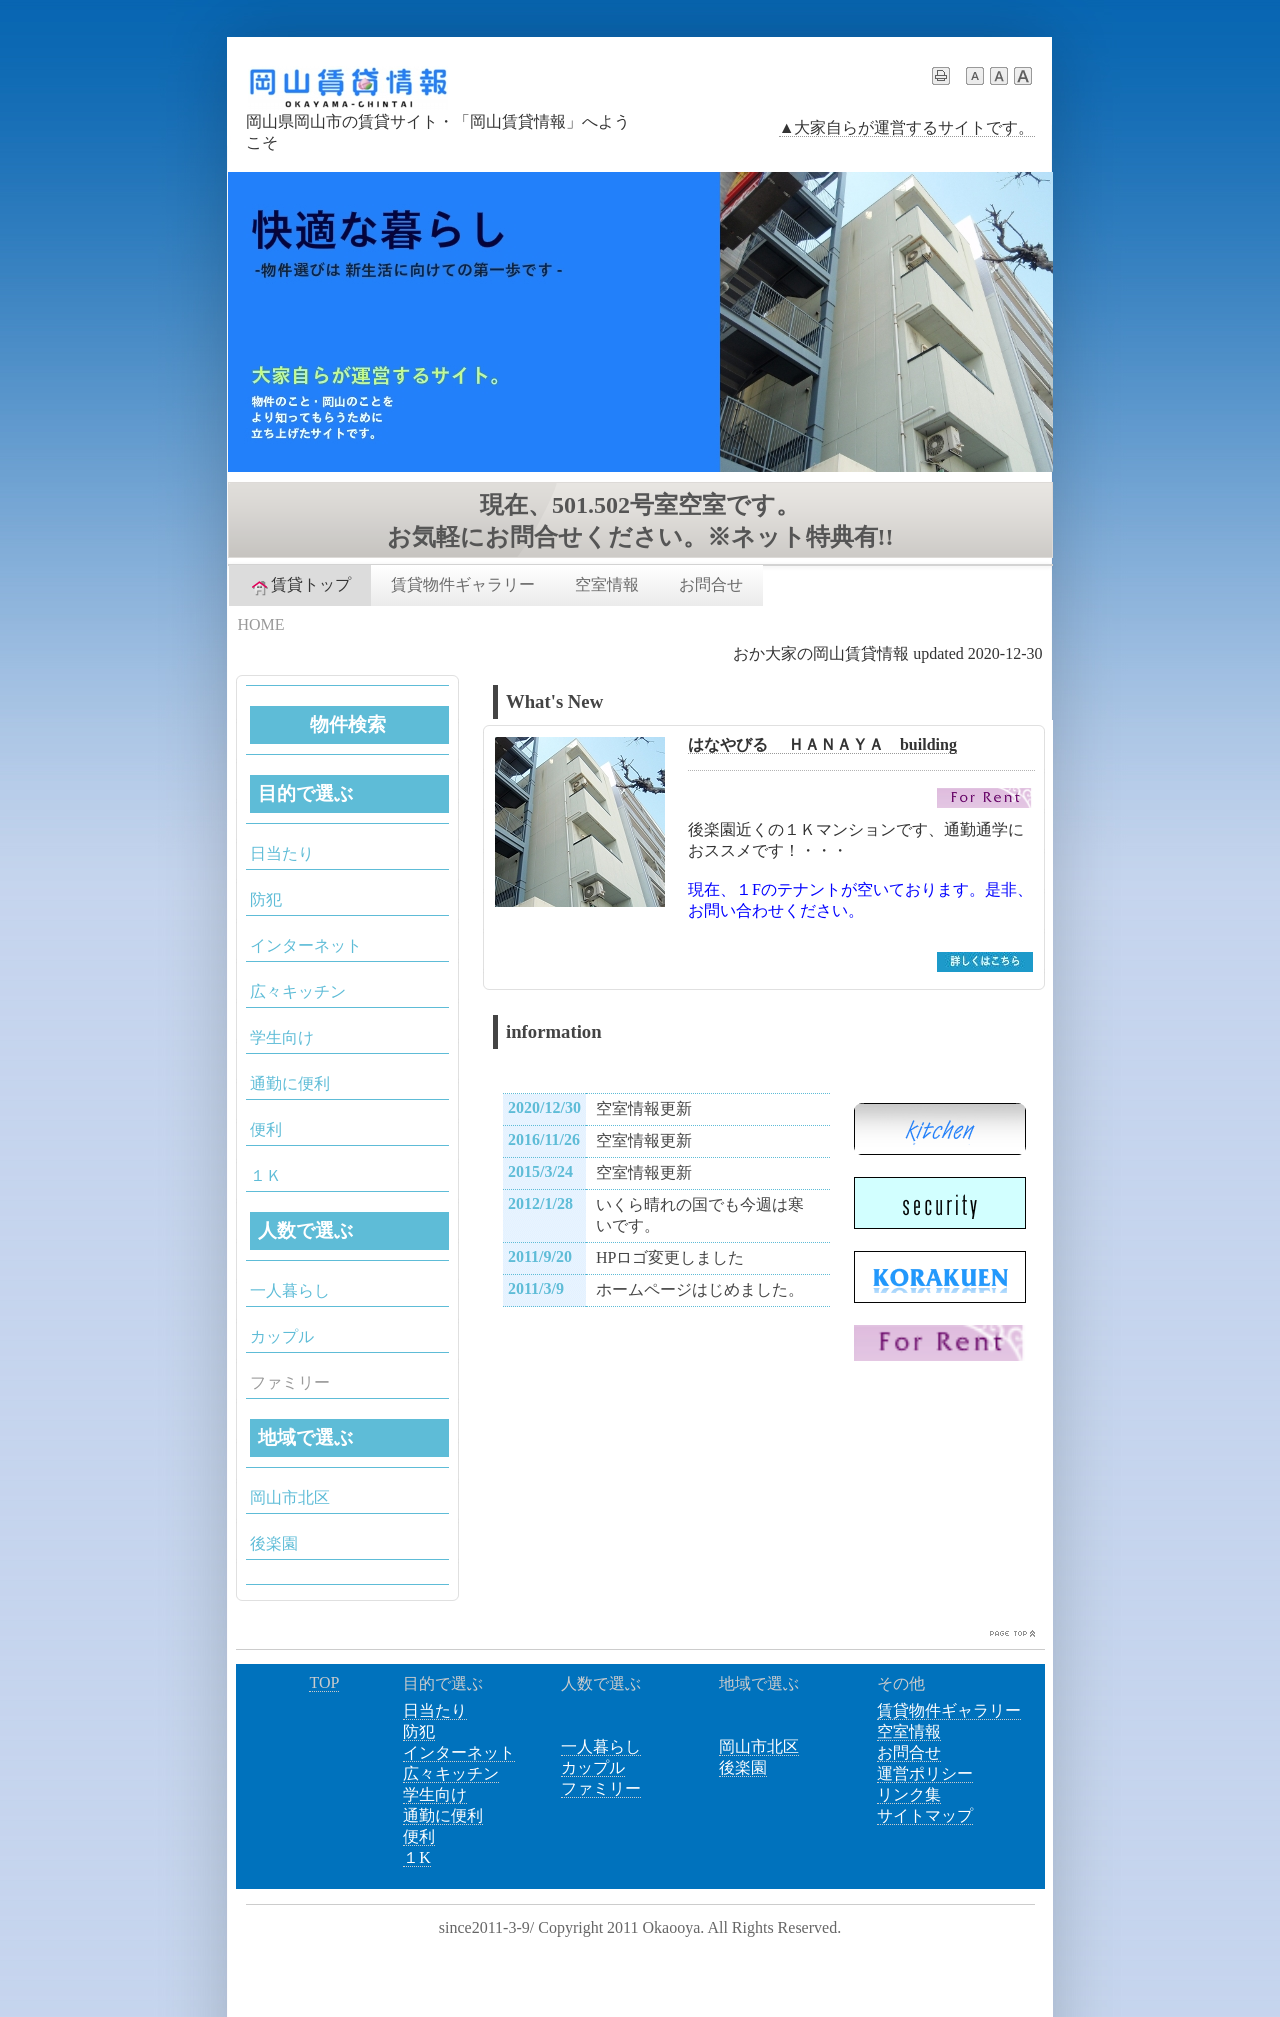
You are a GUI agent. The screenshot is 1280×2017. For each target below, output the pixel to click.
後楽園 (274, 1543)
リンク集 (909, 1794)
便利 (266, 1129)
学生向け (282, 1037)
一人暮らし (290, 1290)
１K (417, 1857)
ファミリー (601, 1788)
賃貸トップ (300, 586)
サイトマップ (925, 1815)
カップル (282, 1336)
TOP (324, 1682)
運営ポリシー (925, 1773)
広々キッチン (298, 991)
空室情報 (607, 584)
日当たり (282, 853)
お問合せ (711, 584)
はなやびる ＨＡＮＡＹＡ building (822, 744)
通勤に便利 (290, 1083)
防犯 (266, 899)
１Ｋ (266, 1175)
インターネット (306, 945)
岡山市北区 (290, 1497)
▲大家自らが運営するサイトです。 (907, 127)
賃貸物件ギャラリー (463, 584)
